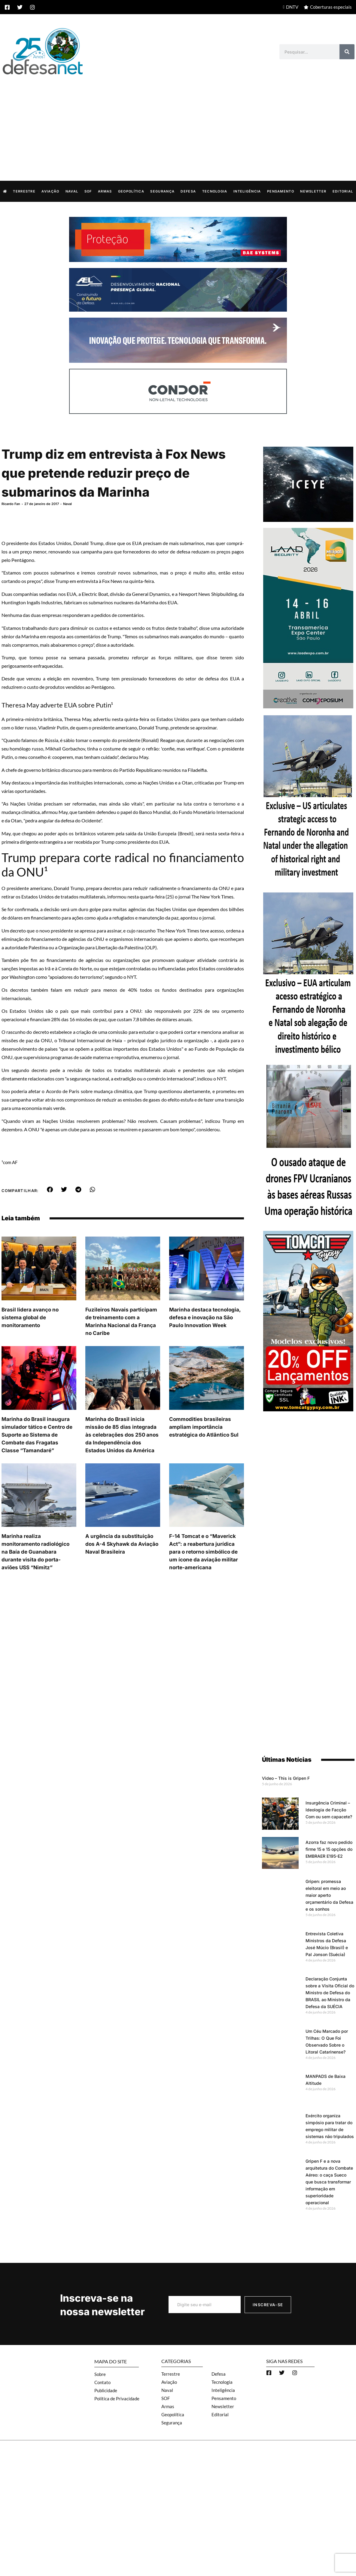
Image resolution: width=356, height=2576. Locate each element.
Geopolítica (131, 191)
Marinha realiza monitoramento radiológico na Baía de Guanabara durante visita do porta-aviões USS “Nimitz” (35, 1551)
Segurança (162, 191)
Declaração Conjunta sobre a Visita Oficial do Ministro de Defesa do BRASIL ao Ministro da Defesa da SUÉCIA (330, 1992)
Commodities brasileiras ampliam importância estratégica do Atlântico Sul (204, 1426)
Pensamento (280, 191)
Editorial (343, 191)
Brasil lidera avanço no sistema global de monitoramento (30, 1317)
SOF (88, 191)
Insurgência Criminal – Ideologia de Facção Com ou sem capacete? (329, 1809)
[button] (49, 1189)
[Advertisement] (178, 121)
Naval (71, 191)
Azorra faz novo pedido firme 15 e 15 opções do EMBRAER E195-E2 (329, 1848)
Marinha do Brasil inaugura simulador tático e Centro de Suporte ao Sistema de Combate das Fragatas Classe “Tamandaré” (37, 1434)
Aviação (50, 191)
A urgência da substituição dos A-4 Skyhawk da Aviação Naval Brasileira (121, 1544)
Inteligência (247, 191)
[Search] (346, 51)
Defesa (188, 191)
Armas (105, 191)
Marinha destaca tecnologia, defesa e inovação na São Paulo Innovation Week (205, 1317)
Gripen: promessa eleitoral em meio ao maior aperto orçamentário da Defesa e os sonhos (329, 1894)
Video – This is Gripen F (286, 1777)
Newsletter (313, 191)
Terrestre (24, 191)
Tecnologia (214, 191)
